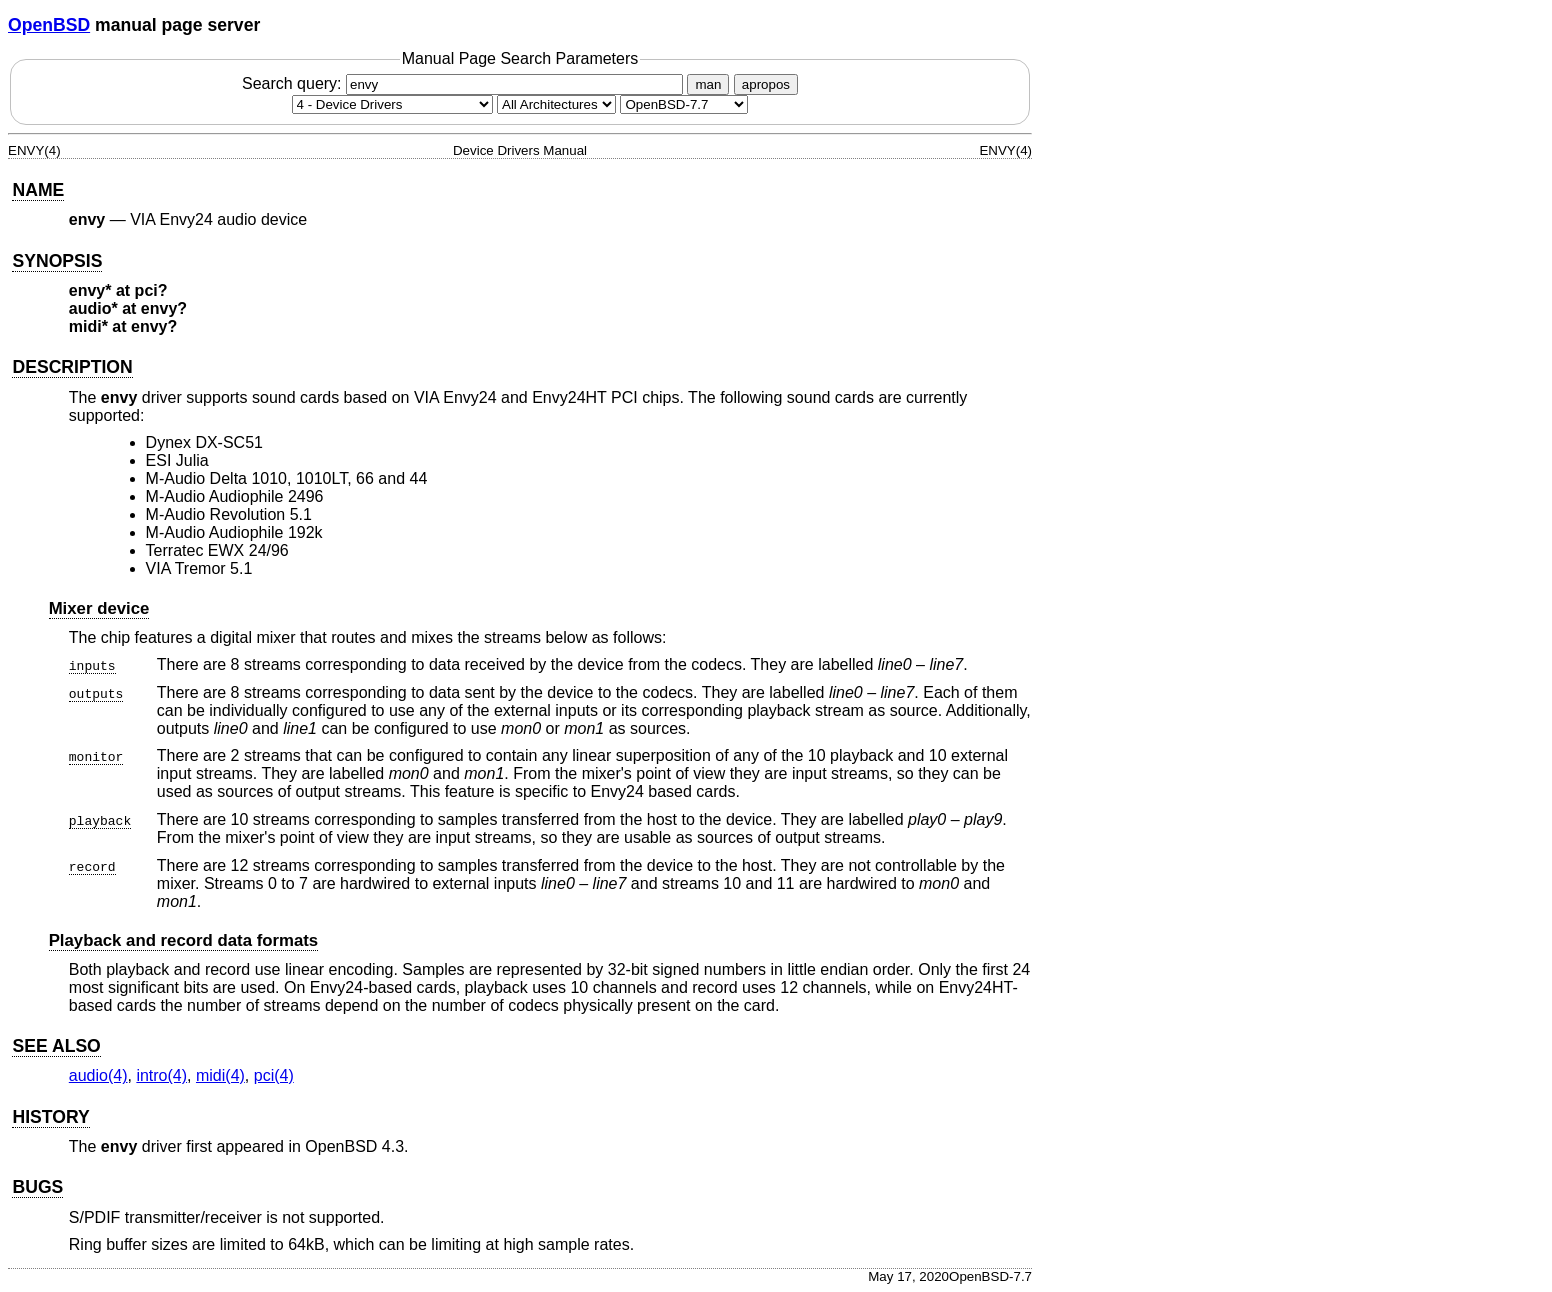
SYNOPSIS (57, 261)
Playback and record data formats (184, 940)
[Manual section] (392, 104)
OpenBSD (49, 25)
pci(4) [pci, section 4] (274, 1075)
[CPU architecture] (556, 104)
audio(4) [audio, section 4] (98, 1075)
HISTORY (50, 1117)
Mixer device (99, 608)
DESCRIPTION (72, 367)
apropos (766, 84)
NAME (38, 190)
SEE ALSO (56, 1046)
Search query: (465, 83)
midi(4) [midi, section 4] (220, 1075)
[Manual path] (684, 104)
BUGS (37, 1187)
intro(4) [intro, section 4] (161, 1075)
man (708, 84)
